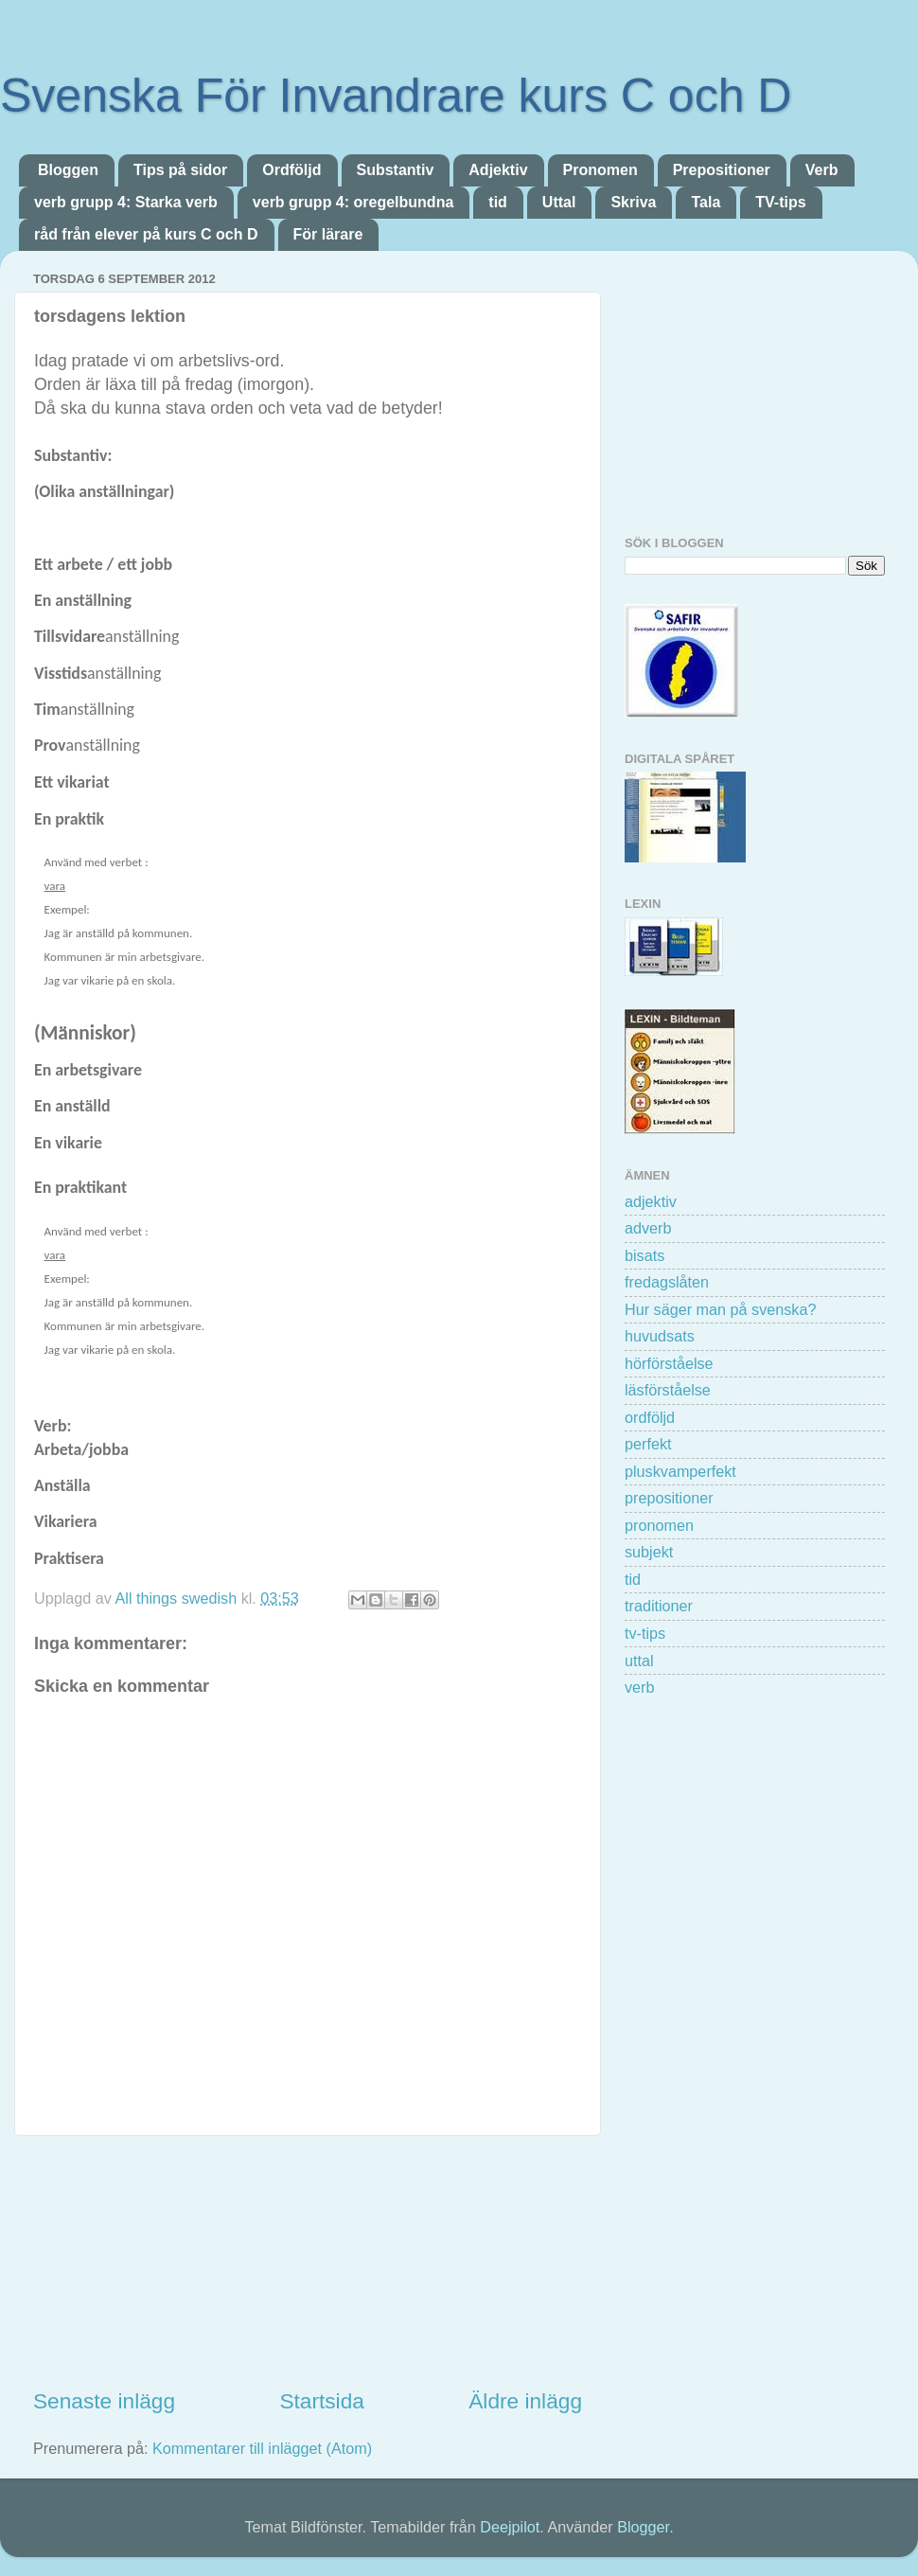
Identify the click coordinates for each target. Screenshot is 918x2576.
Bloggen (68, 170)
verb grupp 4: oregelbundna (353, 202)
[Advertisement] (307, 2261)
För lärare (328, 234)
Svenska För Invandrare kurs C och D (395, 95)
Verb (822, 170)
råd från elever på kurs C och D (146, 234)
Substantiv (395, 170)
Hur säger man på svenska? (720, 1309)
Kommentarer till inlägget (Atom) (262, 2448)
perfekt (648, 1443)
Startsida (321, 2401)
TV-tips (780, 202)
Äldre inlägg (525, 2401)
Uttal (559, 202)
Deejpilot (509, 2526)
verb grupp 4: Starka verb (126, 202)
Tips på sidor (180, 170)
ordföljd (650, 1417)
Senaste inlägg (104, 2401)
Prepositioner (721, 170)
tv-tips (645, 1633)
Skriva (633, 202)
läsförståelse (668, 1389)
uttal (639, 1660)
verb (640, 1687)
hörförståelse (669, 1363)
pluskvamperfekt (680, 1471)
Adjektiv (497, 170)
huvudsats (660, 1335)
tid (497, 202)
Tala (705, 202)
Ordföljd (291, 170)
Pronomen (600, 170)
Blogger (643, 2526)
